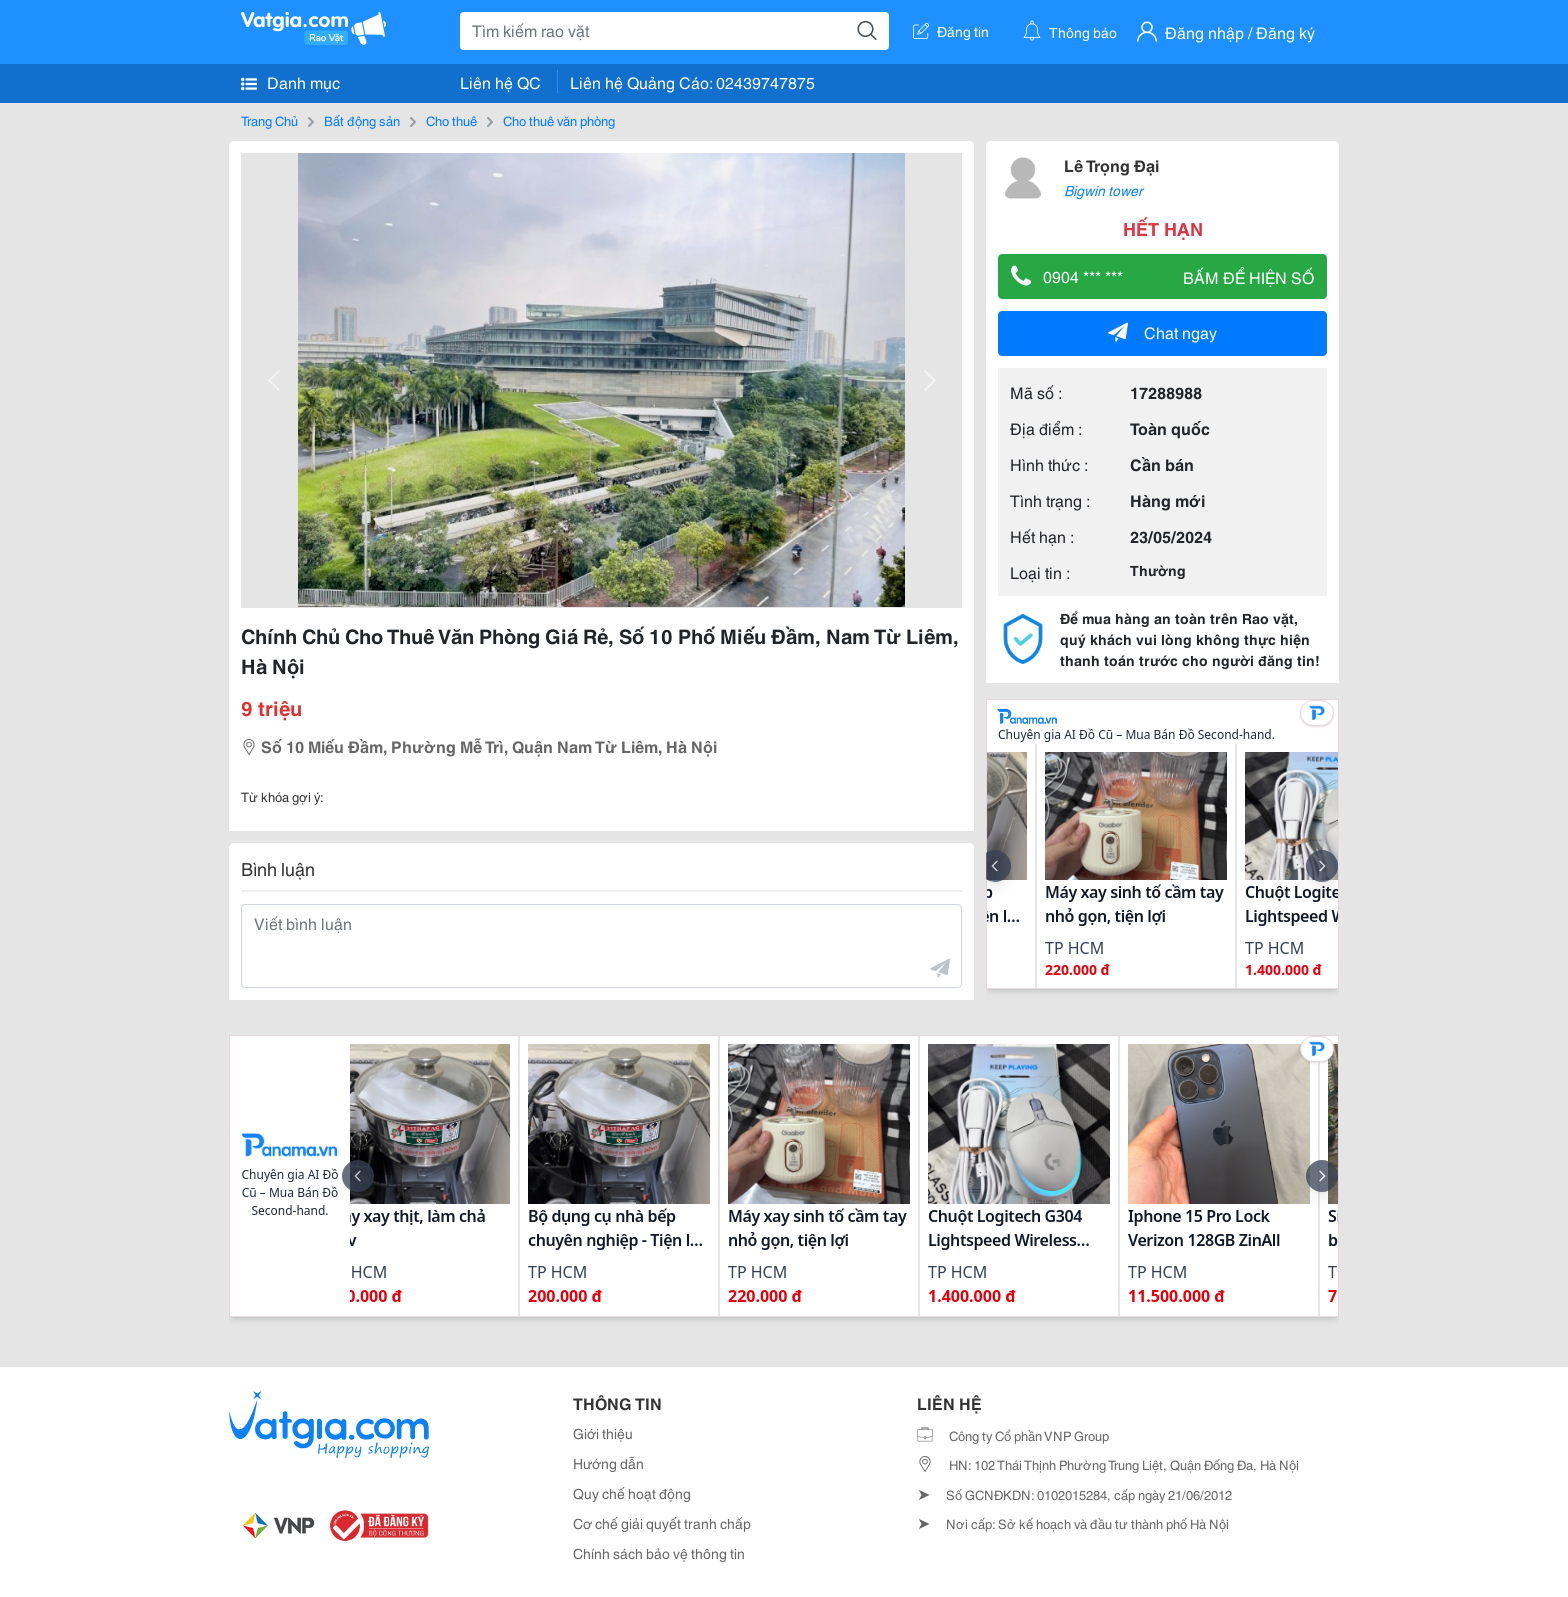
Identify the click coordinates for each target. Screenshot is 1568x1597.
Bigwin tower (1103, 190)
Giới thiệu (603, 1433)
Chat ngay (1162, 331)
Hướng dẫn (608, 1463)
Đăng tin (951, 31)
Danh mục (290, 82)
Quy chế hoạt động (632, 1493)
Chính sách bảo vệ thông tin (659, 1553)
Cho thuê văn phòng (559, 120)
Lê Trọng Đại (1111, 164)
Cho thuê (451, 120)
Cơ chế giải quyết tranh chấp (662, 1523)
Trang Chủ (269, 120)
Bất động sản (362, 120)
